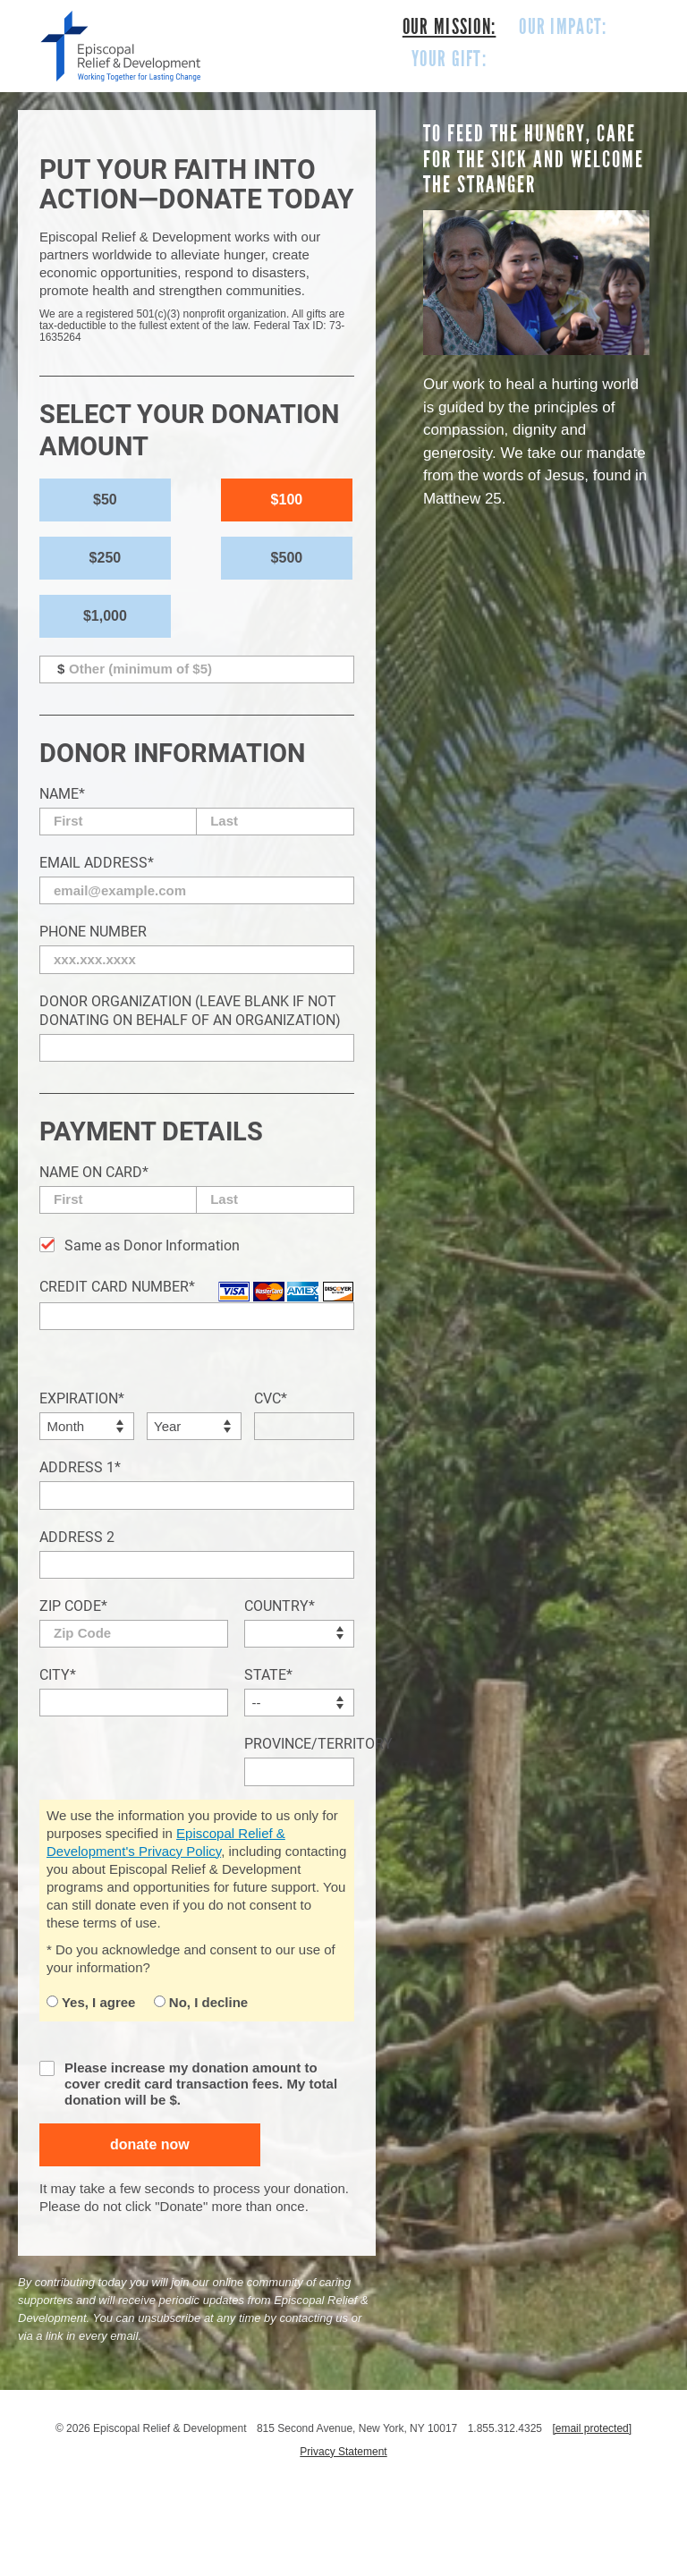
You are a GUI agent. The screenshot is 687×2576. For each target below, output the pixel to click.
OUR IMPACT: (562, 26)
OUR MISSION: (449, 26)
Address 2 (76, 1537)
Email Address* (96, 862)
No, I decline (201, 2002)
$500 (287, 557)
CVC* (270, 1398)
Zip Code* (73, 1605)
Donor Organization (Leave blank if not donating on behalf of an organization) (190, 1011)
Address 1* (80, 1467)
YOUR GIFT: (449, 59)
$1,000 (105, 615)
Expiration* (81, 1398)
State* (268, 1674)
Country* (279, 1605)
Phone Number (93, 931)
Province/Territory (299, 1743)
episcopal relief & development (121, 46)
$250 (105, 557)
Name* (62, 793)
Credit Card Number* (117, 1286)
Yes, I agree (91, 2002)
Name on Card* (93, 1172)
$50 (105, 499)
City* (57, 1674)
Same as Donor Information (152, 1245)
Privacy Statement (343, 2451)
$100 (287, 499)
